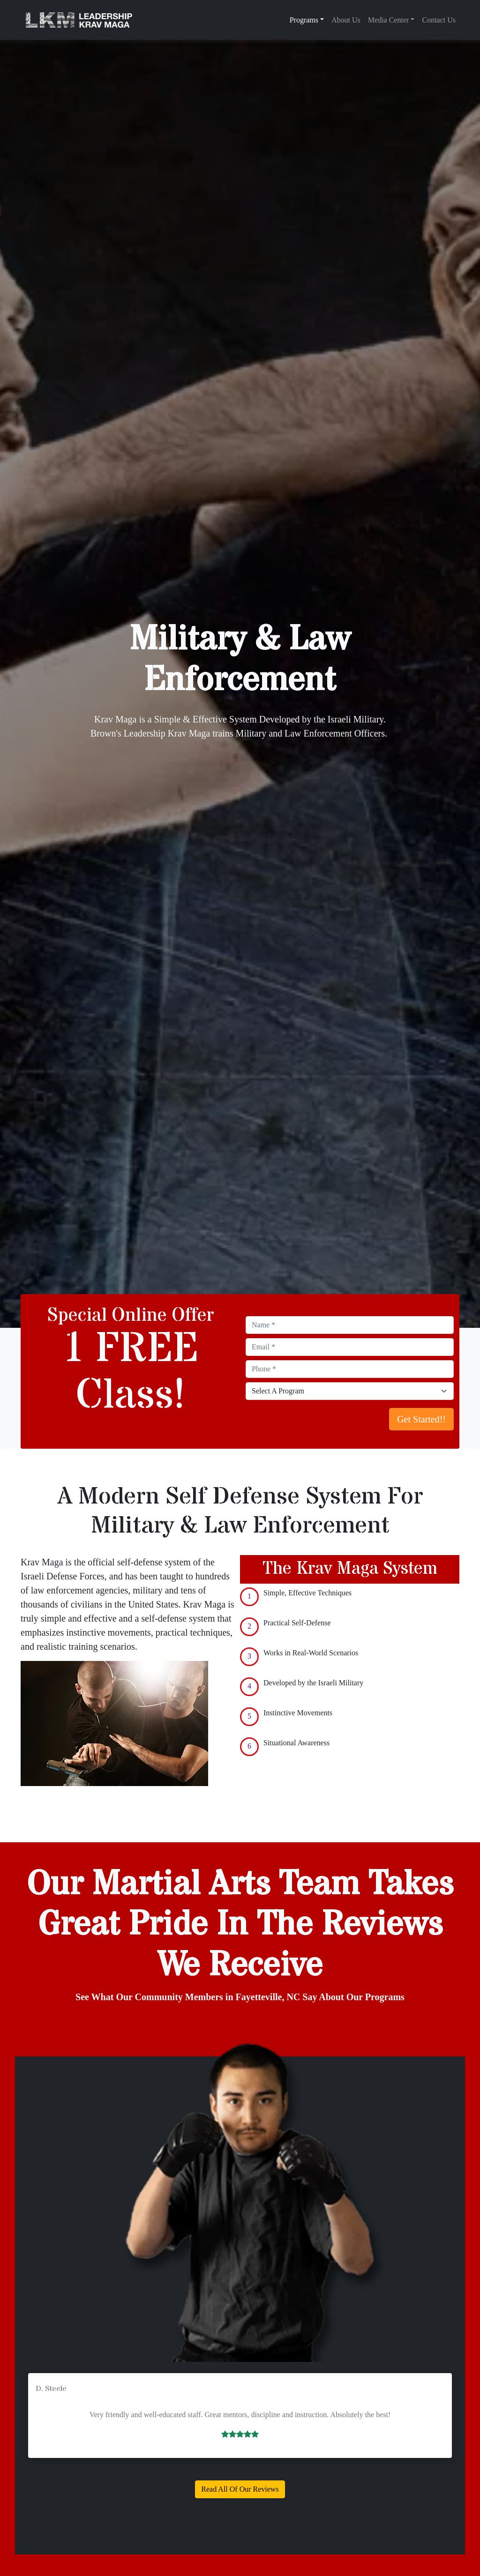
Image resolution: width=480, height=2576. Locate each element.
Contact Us (439, 20)
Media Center (388, 20)
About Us (345, 20)
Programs (304, 20)
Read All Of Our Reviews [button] (239, 2489)
